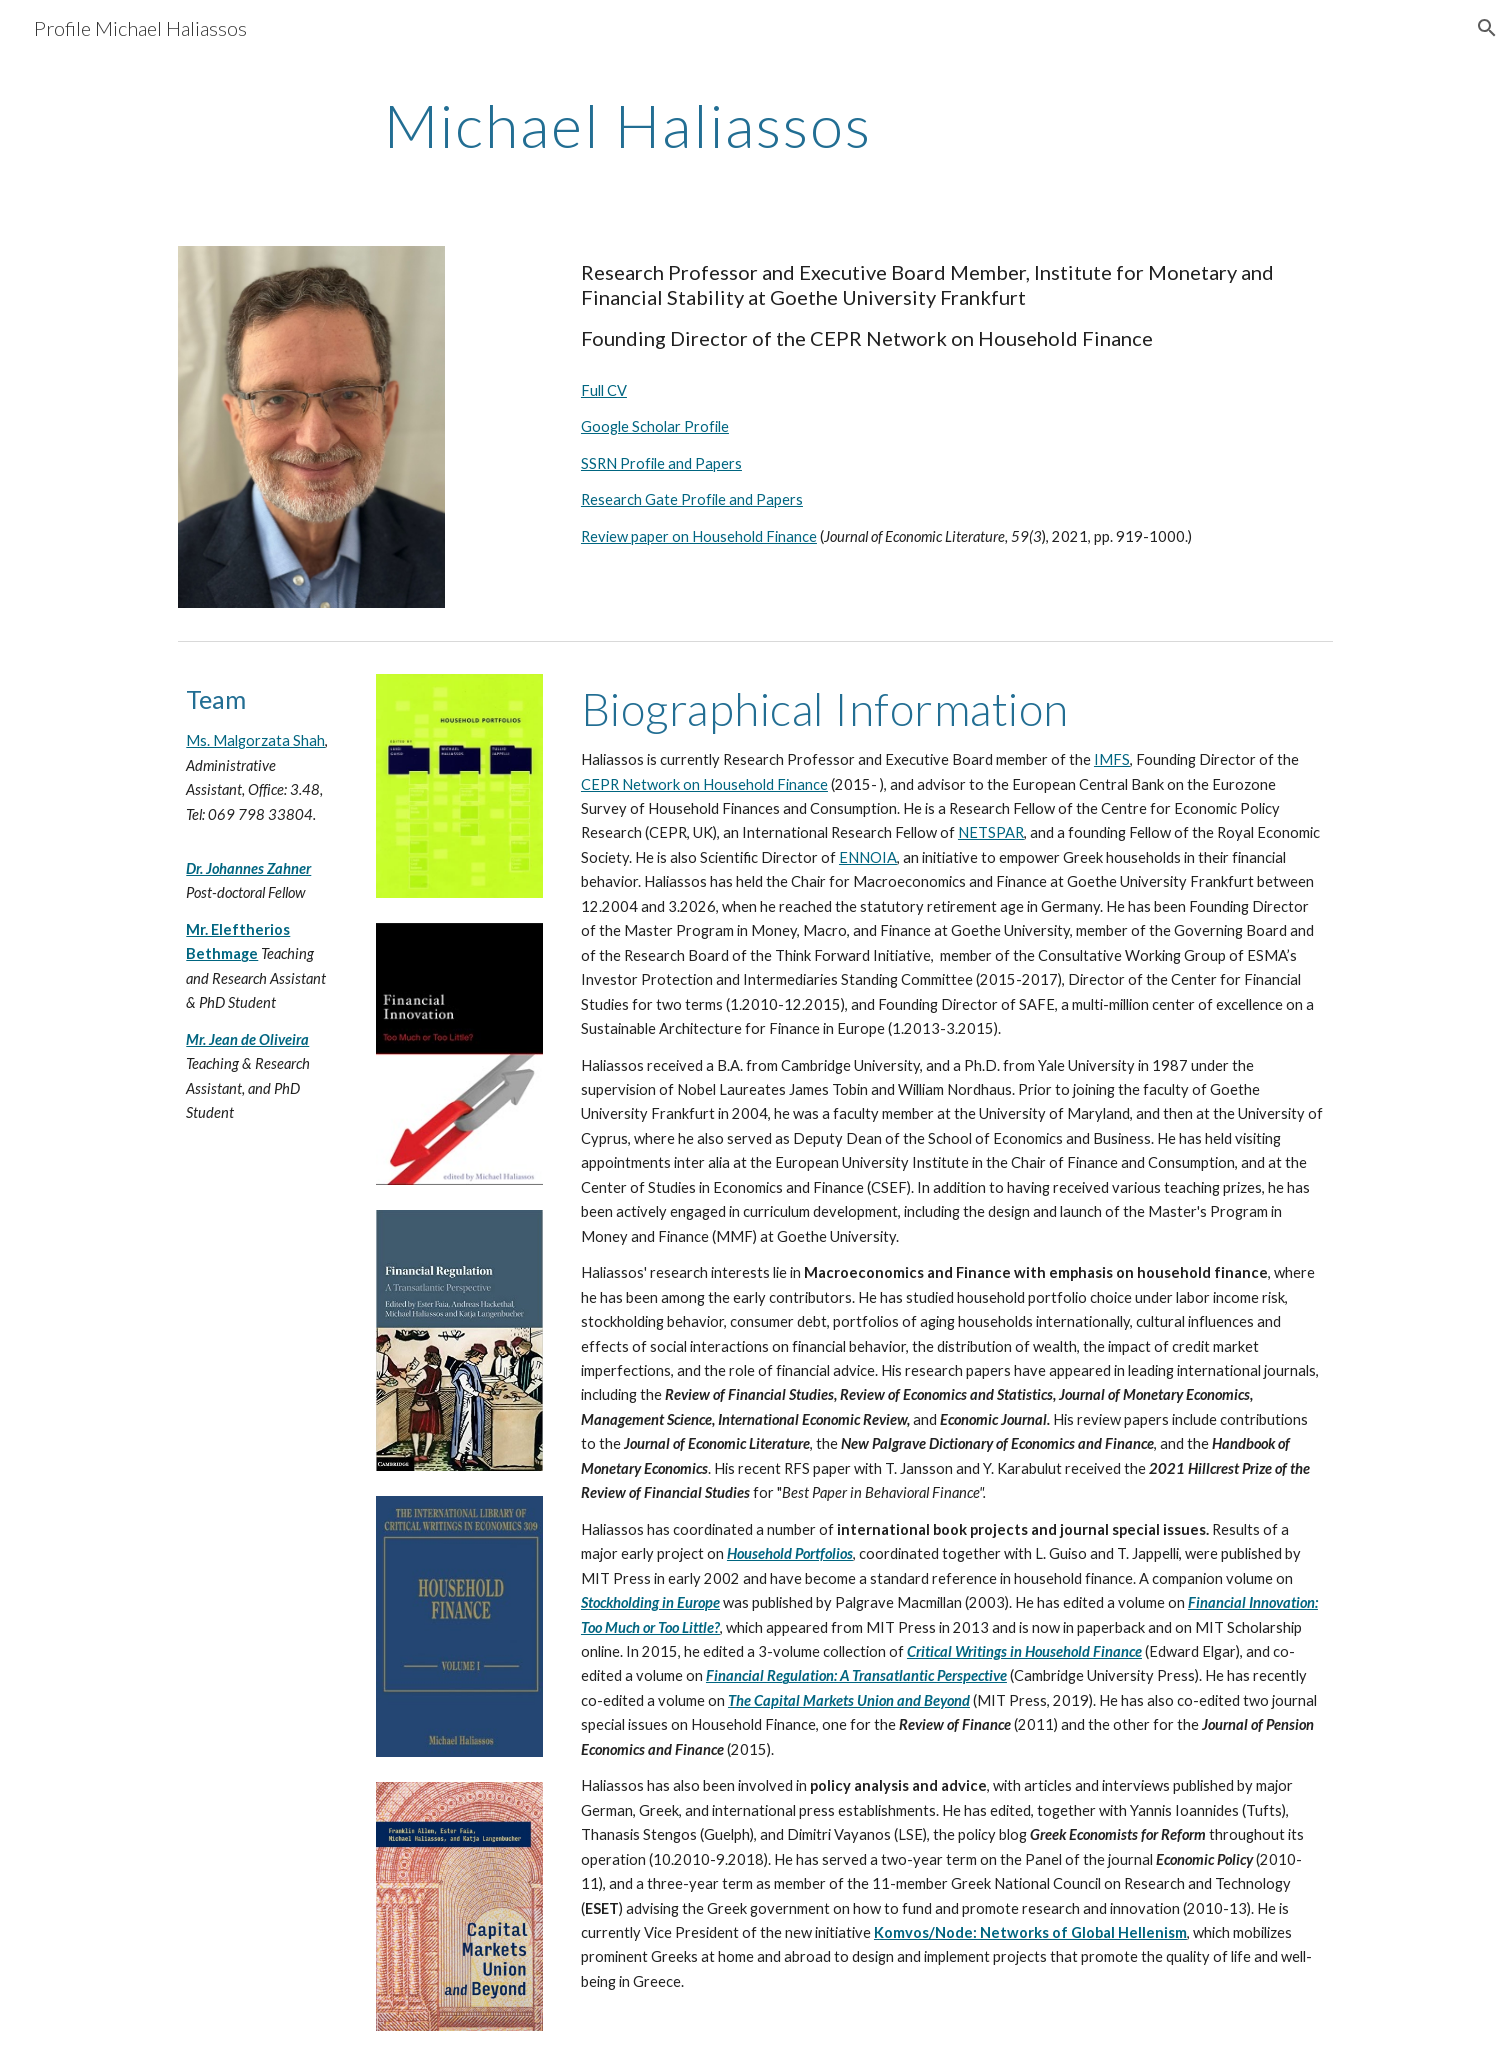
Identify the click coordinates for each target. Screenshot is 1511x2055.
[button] (1487, 28)
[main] (756, 125)
